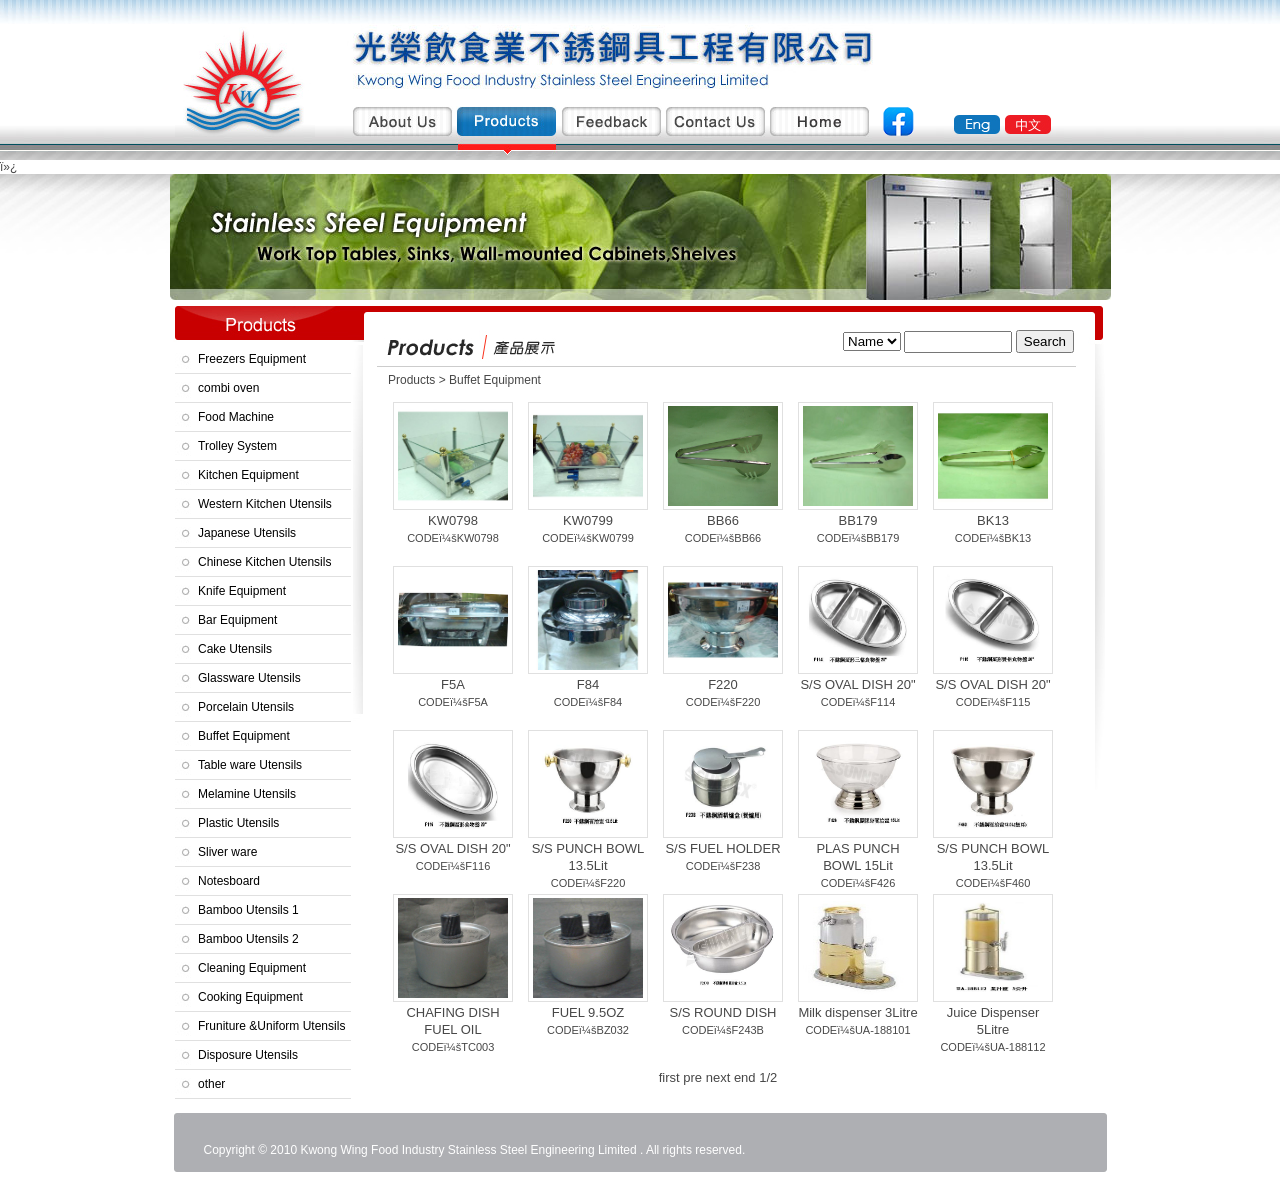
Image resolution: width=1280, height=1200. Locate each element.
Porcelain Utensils (246, 707)
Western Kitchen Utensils (265, 504)
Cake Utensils (235, 649)
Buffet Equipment (244, 736)
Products (413, 380)
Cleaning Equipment (252, 968)
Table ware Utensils (250, 765)
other (211, 1084)
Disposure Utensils (248, 1055)
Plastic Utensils (238, 823)
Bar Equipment (237, 620)
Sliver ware (227, 852)
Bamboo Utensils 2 (248, 939)
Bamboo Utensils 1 (248, 910)
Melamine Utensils (247, 794)
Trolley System (237, 446)
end (745, 1077)
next (718, 1077)
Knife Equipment (242, 591)
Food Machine (236, 417)
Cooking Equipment (250, 997)
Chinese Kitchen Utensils (264, 562)
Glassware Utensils (249, 678)
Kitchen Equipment (248, 475)
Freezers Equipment (252, 359)
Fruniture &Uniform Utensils (271, 1026)
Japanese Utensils (247, 533)
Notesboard (229, 881)
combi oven (228, 388)
